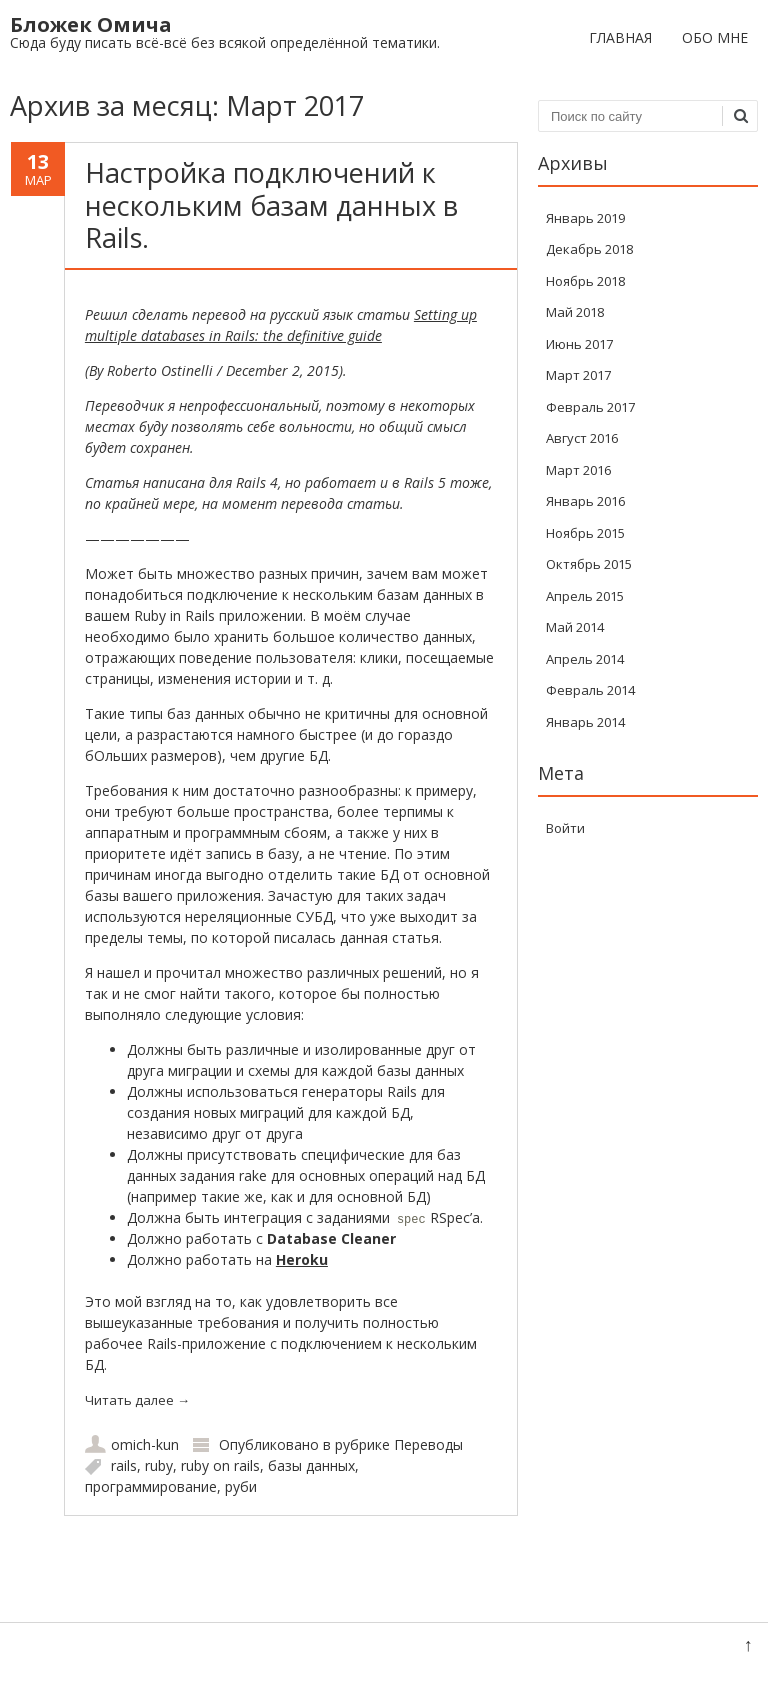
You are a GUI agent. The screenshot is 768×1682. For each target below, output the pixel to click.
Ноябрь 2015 (585, 533)
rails (124, 1465)
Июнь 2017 (579, 344)
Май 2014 (575, 627)
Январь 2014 (585, 722)
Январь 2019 (585, 218)
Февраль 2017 (590, 407)
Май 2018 (575, 312)
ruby (159, 1465)
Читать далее (137, 1400)
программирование (151, 1486)
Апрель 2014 (585, 659)
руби (241, 1486)
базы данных (311, 1465)
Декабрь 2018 (589, 249)
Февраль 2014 (590, 690)
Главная (620, 37)
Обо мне (715, 37)
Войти (565, 828)
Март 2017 (578, 375)
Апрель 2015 (585, 596)
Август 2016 (582, 438)
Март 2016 (578, 470)
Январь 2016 (585, 501)
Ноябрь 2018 (585, 281)
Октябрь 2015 (589, 564)
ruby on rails (220, 1465)
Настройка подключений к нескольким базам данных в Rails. (271, 205)
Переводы (428, 1444)
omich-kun (145, 1444)
